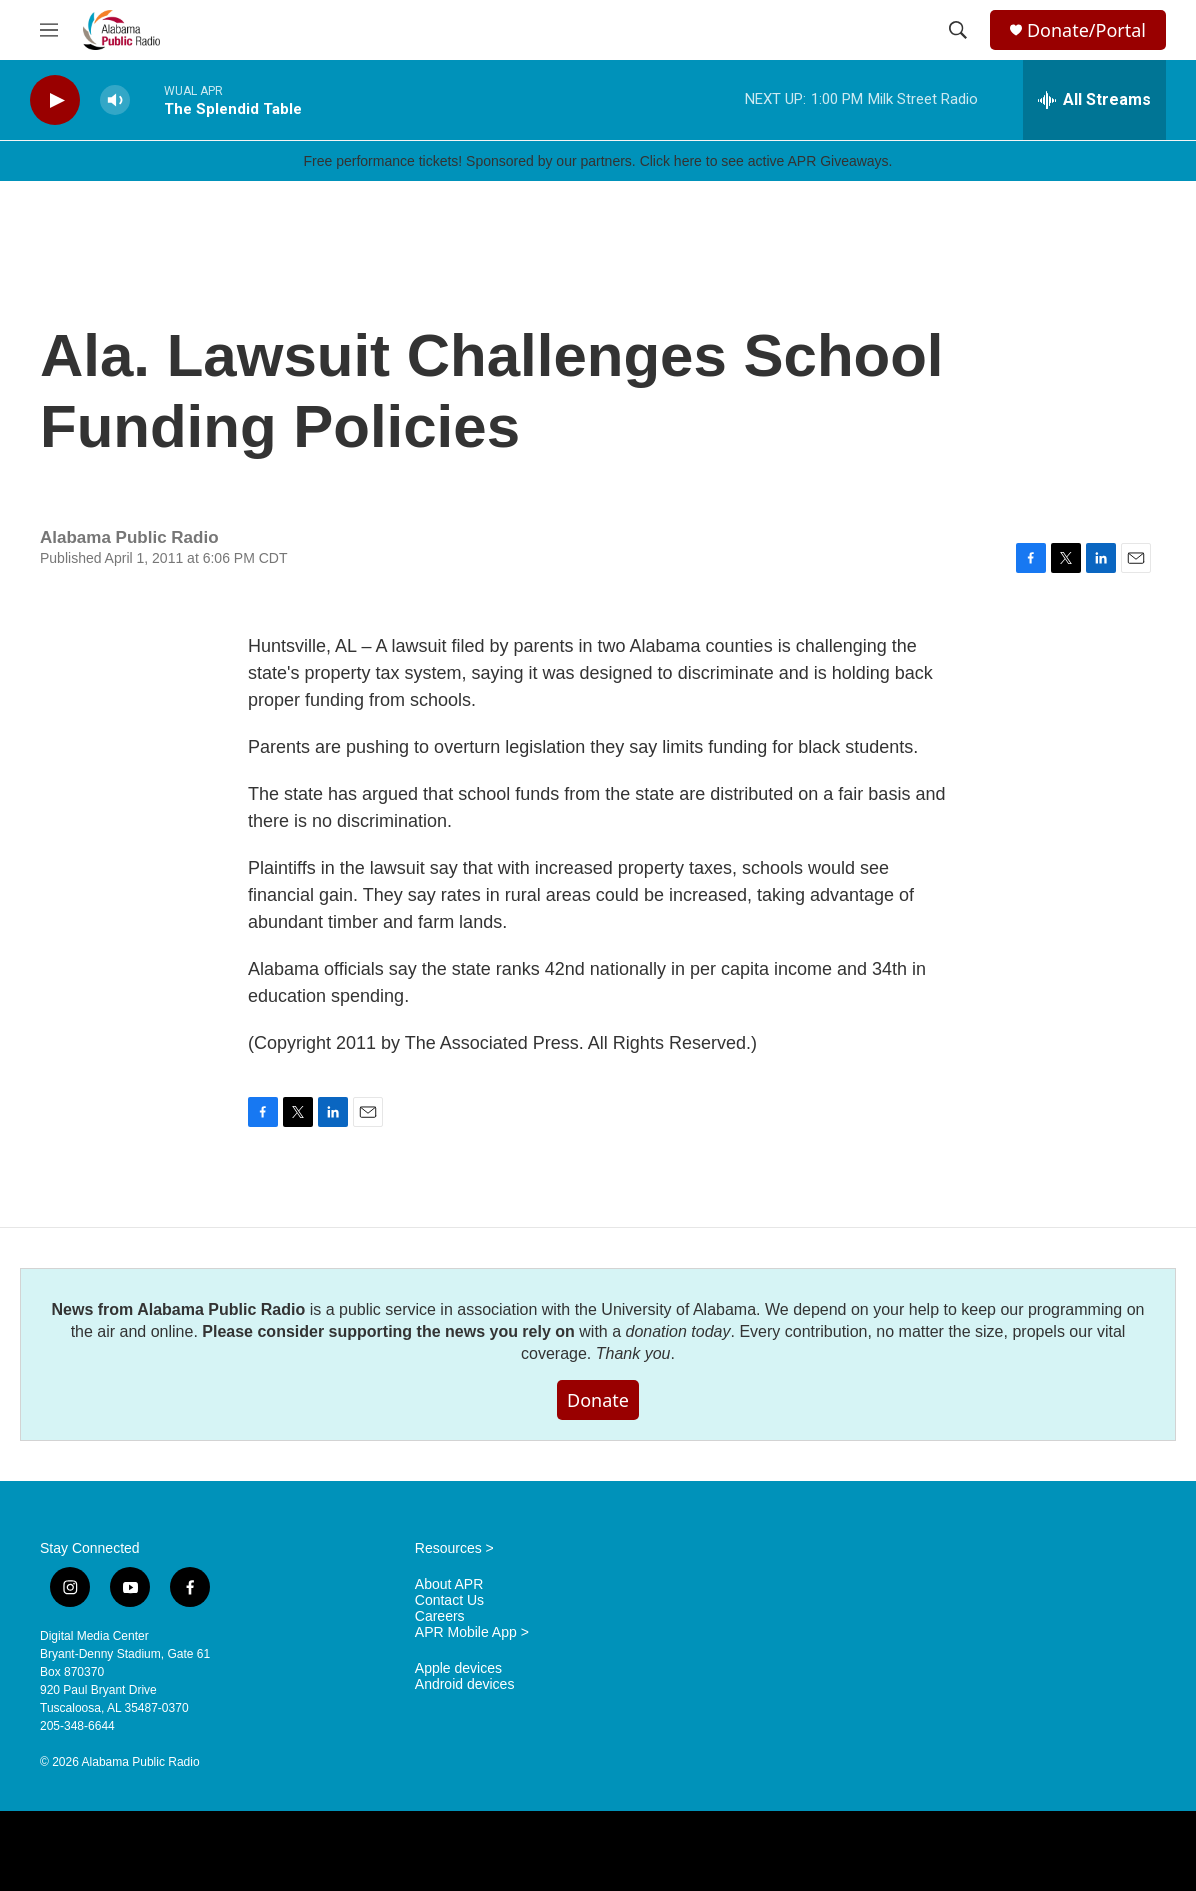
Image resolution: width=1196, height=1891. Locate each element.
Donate (598, 1400)
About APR (449, 1584)
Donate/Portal (1086, 30)
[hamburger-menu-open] (49, 30)
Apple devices (458, 1668)
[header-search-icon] (958, 30)
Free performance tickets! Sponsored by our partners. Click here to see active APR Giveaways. (597, 161)
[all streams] (1094, 100)
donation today (678, 1331)
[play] (55, 100)
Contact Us (449, 1600)
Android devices (465, 1684)
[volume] (115, 100)
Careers (440, 1616)
